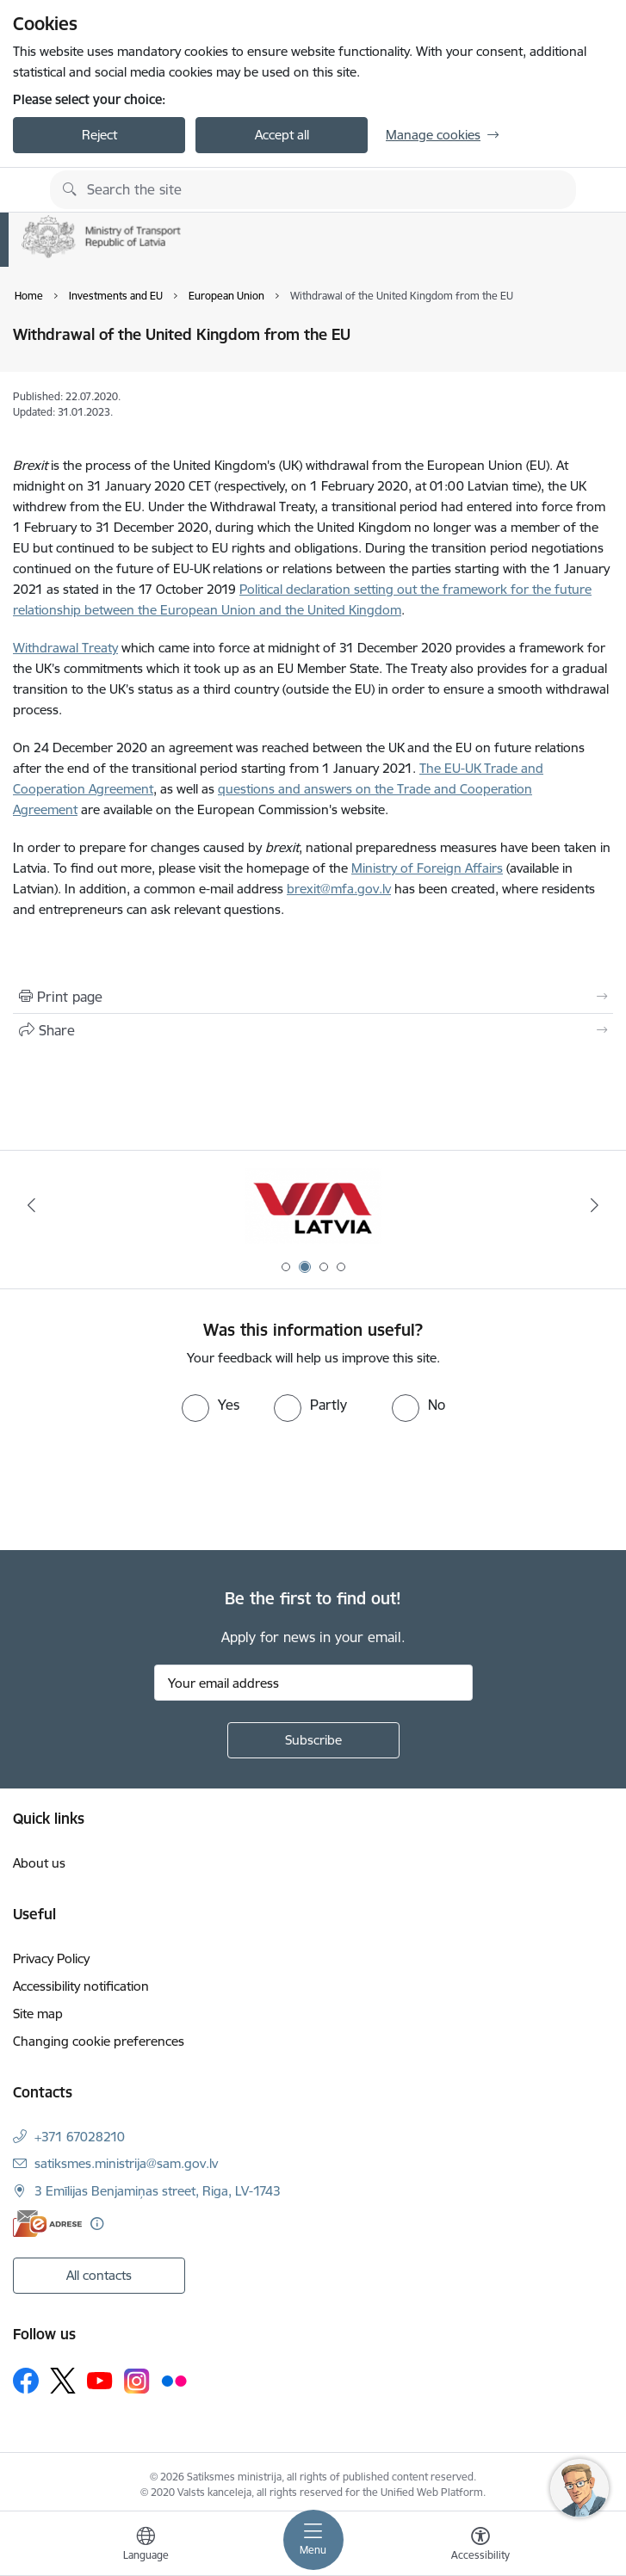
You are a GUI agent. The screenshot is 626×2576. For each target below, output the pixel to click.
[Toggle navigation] (313, 2540)
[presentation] (144, 1486)
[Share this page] (313, 1030)
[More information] (96, 2223)
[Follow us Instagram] (137, 2381)
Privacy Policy (51, 1958)
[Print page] (313, 996)
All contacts (99, 2275)
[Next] (594, 1205)
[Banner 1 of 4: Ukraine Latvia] (313, 1205)
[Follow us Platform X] (63, 2381)
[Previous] (31, 1205)
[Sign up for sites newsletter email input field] (313, 1683)
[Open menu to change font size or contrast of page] (480, 2546)
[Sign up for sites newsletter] (313, 1740)
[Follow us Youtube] (100, 2379)
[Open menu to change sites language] (145, 2546)
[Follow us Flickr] (174, 2379)
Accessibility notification (81, 1986)
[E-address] (47, 2223)
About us (39, 1863)
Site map (38, 2013)
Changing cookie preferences (98, 2041)
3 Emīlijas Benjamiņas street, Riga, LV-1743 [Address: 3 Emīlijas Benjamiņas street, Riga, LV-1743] (157, 2191)
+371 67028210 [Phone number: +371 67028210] (79, 2136)
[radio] (210, 1404)
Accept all (282, 135)
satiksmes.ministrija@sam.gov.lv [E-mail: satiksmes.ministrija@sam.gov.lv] (126, 2163)
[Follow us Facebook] (26, 2381)
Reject (99, 135)
